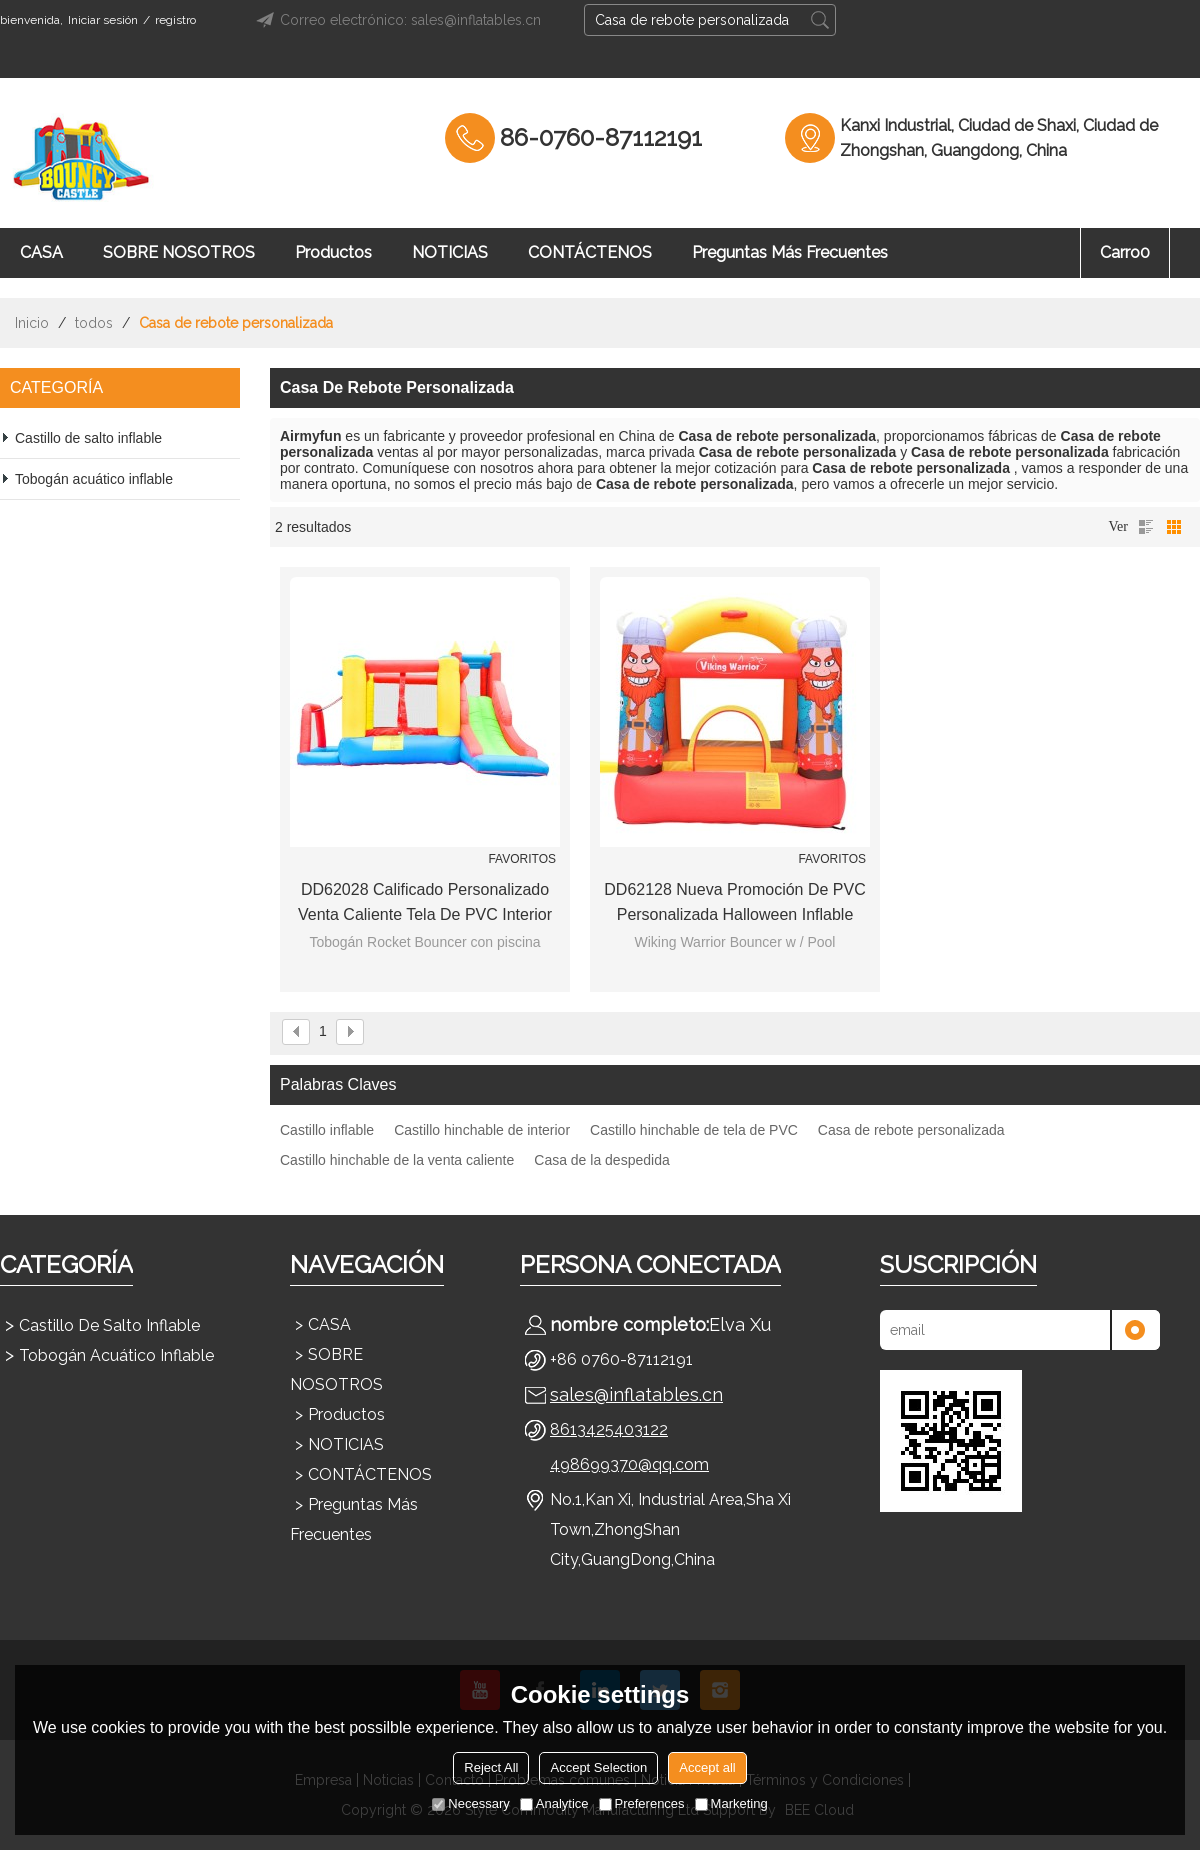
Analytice (554, 1803)
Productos (333, 252)
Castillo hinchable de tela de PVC (694, 1130)
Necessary (470, 1803)
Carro (1125, 252)
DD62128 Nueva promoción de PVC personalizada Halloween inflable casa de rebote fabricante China (734, 904)
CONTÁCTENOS (590, 252)
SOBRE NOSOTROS (179, 252)
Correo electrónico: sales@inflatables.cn (395, 20)
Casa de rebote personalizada (911, 1130)
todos (94, 323)
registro (175, 20)
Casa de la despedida (601, 1160)
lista (1146, 527)
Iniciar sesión (103, 20)
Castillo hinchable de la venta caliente (397, 1160)
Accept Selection (598, 1767)
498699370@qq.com (629, 1464)
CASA (41, 252)
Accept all (707, 1767)
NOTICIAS (450, 252)
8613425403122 (609, 1429)
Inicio (32, 323)
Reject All (491, 1767)
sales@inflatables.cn (636, 1394)
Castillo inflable (327, 1130)
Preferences (642, 1803)
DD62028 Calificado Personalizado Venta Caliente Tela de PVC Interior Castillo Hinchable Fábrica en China (425, 904)
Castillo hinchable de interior (482, 1130)
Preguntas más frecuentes (790, 252)
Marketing (731, 1803)
